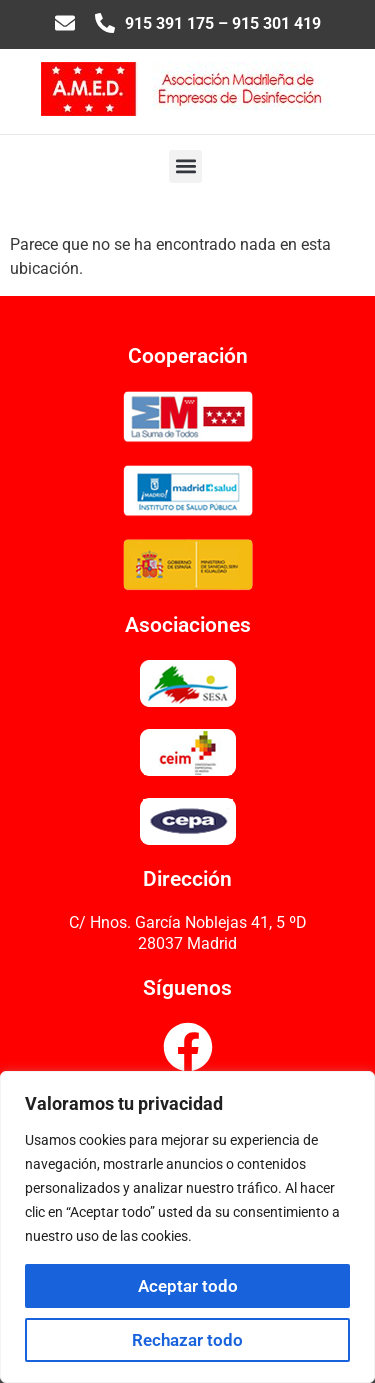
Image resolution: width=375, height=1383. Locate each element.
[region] (187, 1227)
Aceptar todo (188, 1286)
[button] (185, 166)
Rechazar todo (187, 1340)
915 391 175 (169, 23)
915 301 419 (276, 23)
